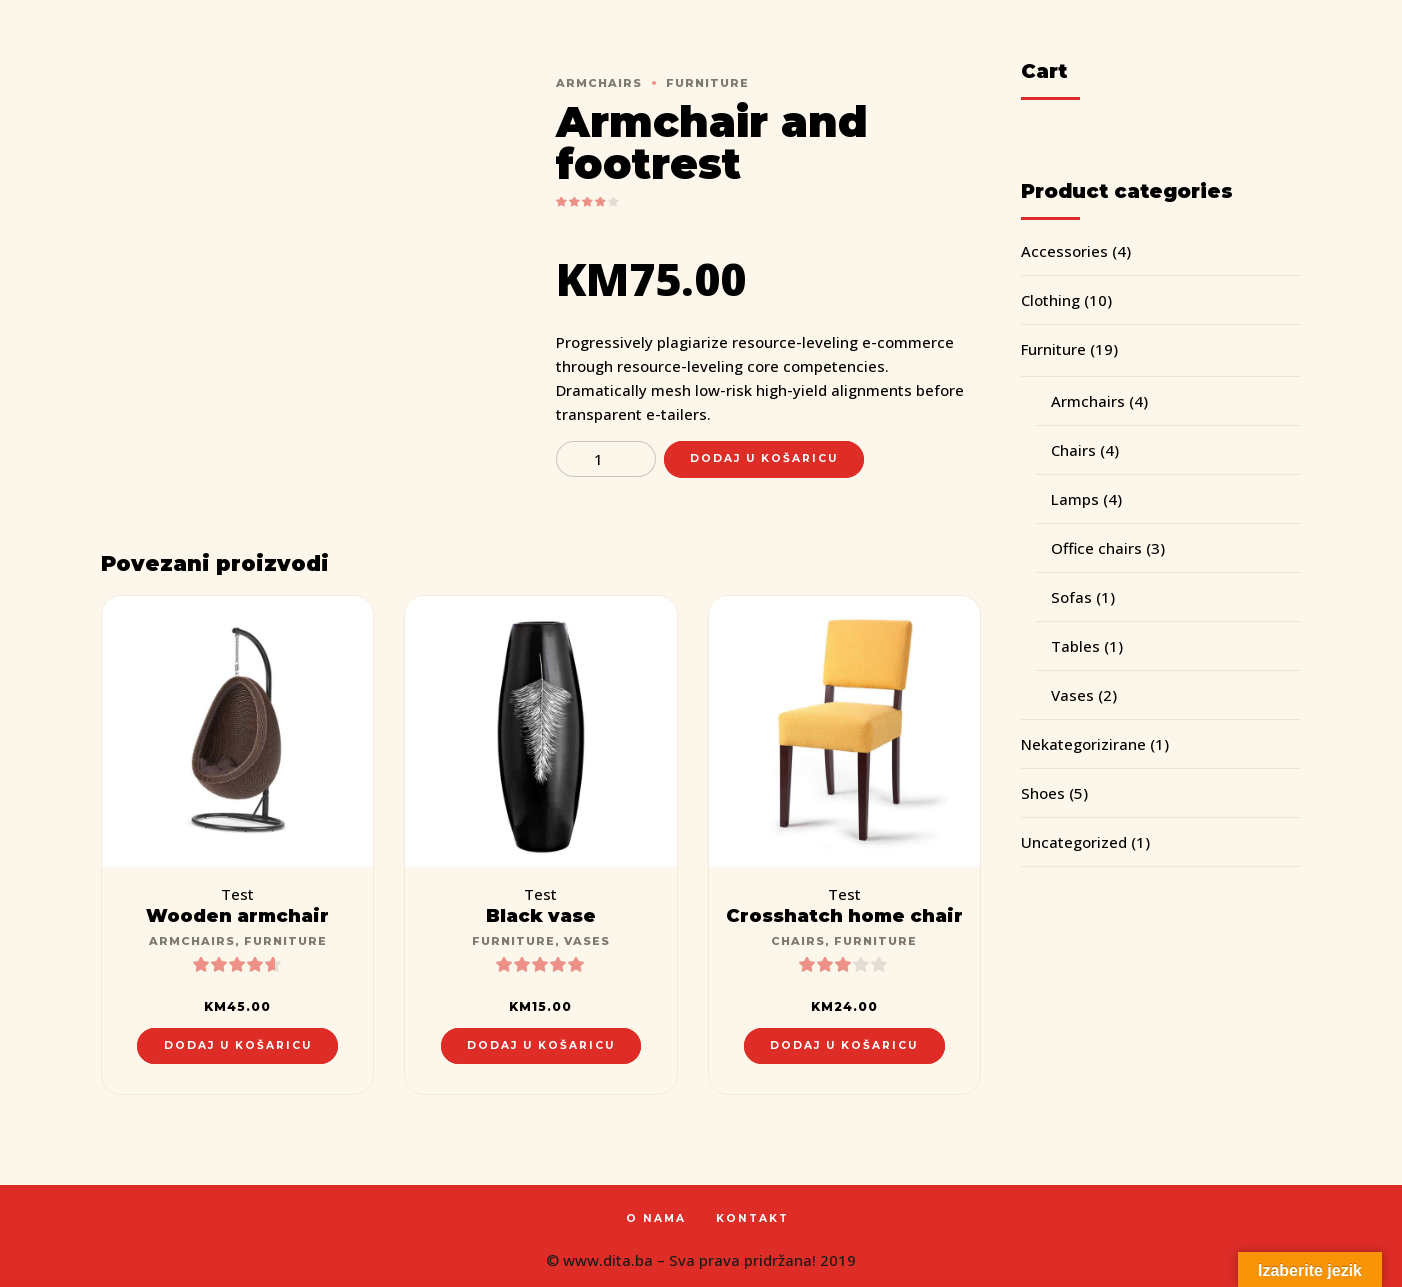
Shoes (1043, 793)
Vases (587, 941)
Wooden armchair (237, 916)
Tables (1075, 646)
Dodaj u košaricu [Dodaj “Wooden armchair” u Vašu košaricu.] (238, 1045)
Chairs (798, 941)
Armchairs (599, 83)
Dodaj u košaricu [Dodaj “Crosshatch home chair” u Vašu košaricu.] (844, 1045)
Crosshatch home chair (844, 916)
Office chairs (1096, 548)
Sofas (1071, 597)
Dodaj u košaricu (764, 458)
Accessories (1064, 251)
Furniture (707, 83)
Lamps (1075, 499)
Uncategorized (1074, 842)
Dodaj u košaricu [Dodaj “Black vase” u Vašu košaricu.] (541, 1045)
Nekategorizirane (1083, 744)
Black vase (541, 916)
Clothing (1050, 300)
